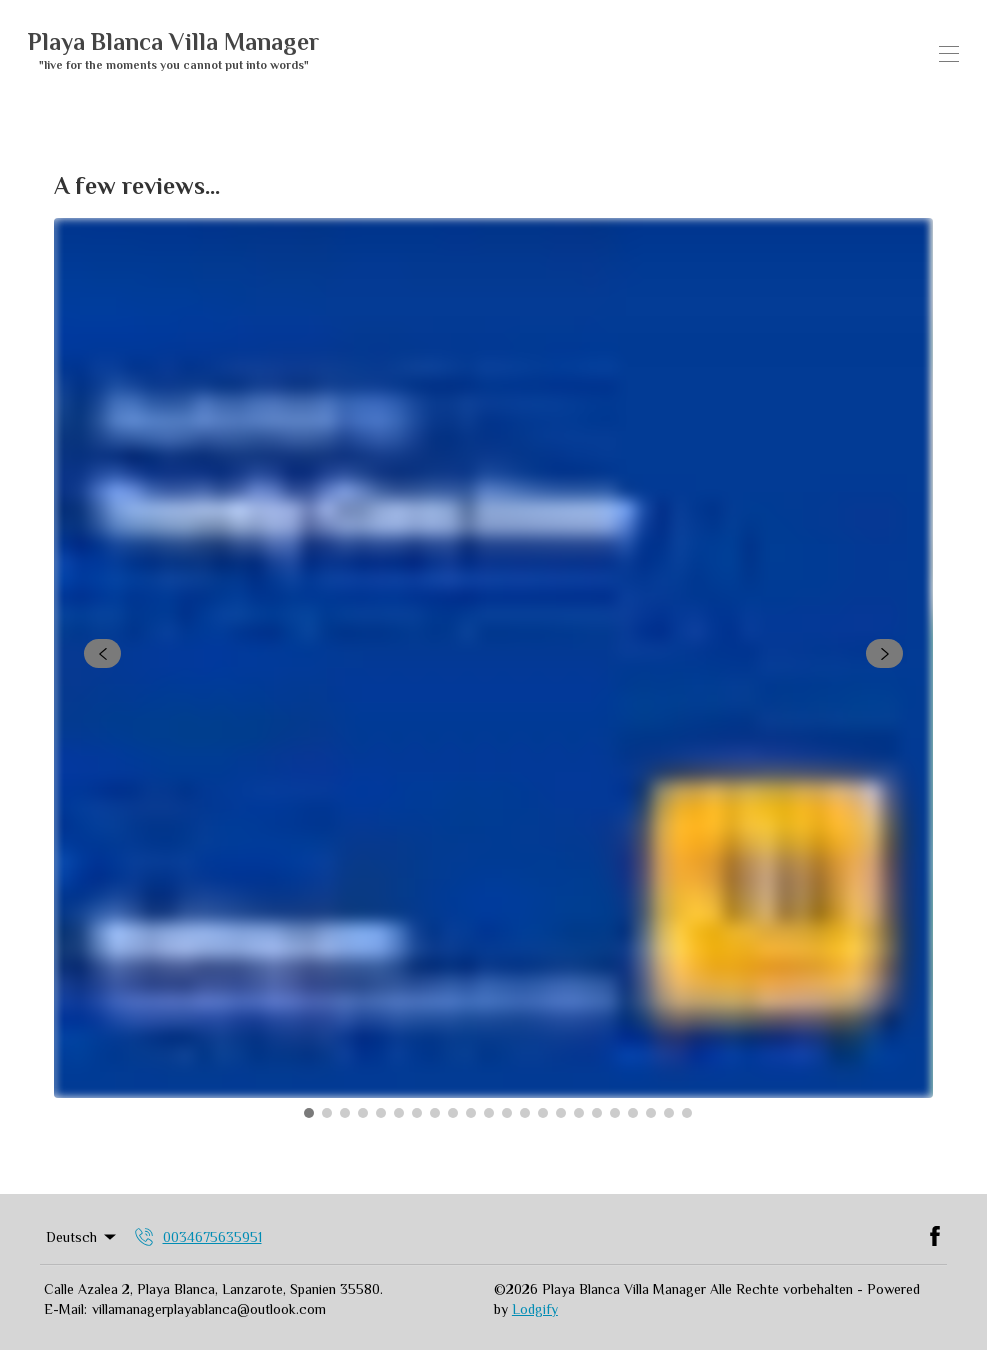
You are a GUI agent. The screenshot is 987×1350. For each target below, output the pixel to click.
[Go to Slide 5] (381, 1113)
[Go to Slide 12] (507, 1113)
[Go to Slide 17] (597, 1113)
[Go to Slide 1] (309, 1113)
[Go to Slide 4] (363, 1113)
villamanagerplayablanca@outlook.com (209, 1309)
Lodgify (535, 1309)
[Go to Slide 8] (435, 1113)
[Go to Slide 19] (633, 1113)
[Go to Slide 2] (327, 1113)
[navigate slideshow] (102, 654)
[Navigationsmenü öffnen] (949, 54)
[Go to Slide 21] (669, 1113)
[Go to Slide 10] (471, 1113)
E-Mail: (65, 1309)
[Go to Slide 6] (399, 1113)
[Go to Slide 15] (561, 1113)
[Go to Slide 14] (543, 1113)
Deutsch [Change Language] (82, 1237)
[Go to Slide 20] (651, 1113)
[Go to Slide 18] (615, 1113)
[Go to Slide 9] (453, 1113)
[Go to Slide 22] (687, 1113)
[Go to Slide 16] (579, 1113)
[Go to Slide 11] (489, 1113)
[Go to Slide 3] (345, 1113)
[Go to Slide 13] (525, 1113)
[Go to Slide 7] (417, 1113)
